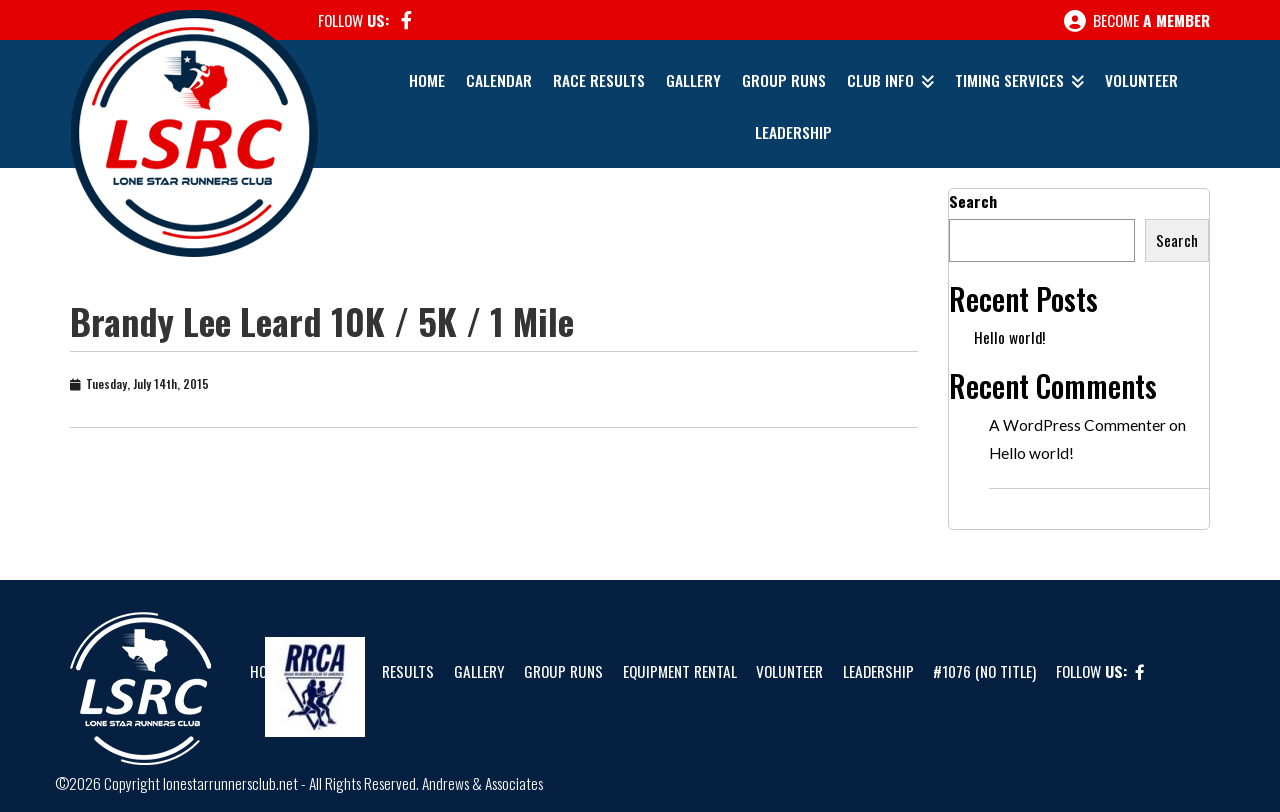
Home (427, 80)
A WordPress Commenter (1077, 425)
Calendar (499, 80)
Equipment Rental (680, 671)
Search (973, 201)
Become (1137, 21)
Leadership (793, 132)
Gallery (693, 80)
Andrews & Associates (482, 783)
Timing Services (1009, 80)
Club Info (880, 80)
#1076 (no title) (984, 671)
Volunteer (1141, 80)
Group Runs (784, 80)
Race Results (599, 80)
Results (408, 671)
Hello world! (1009, 337)
